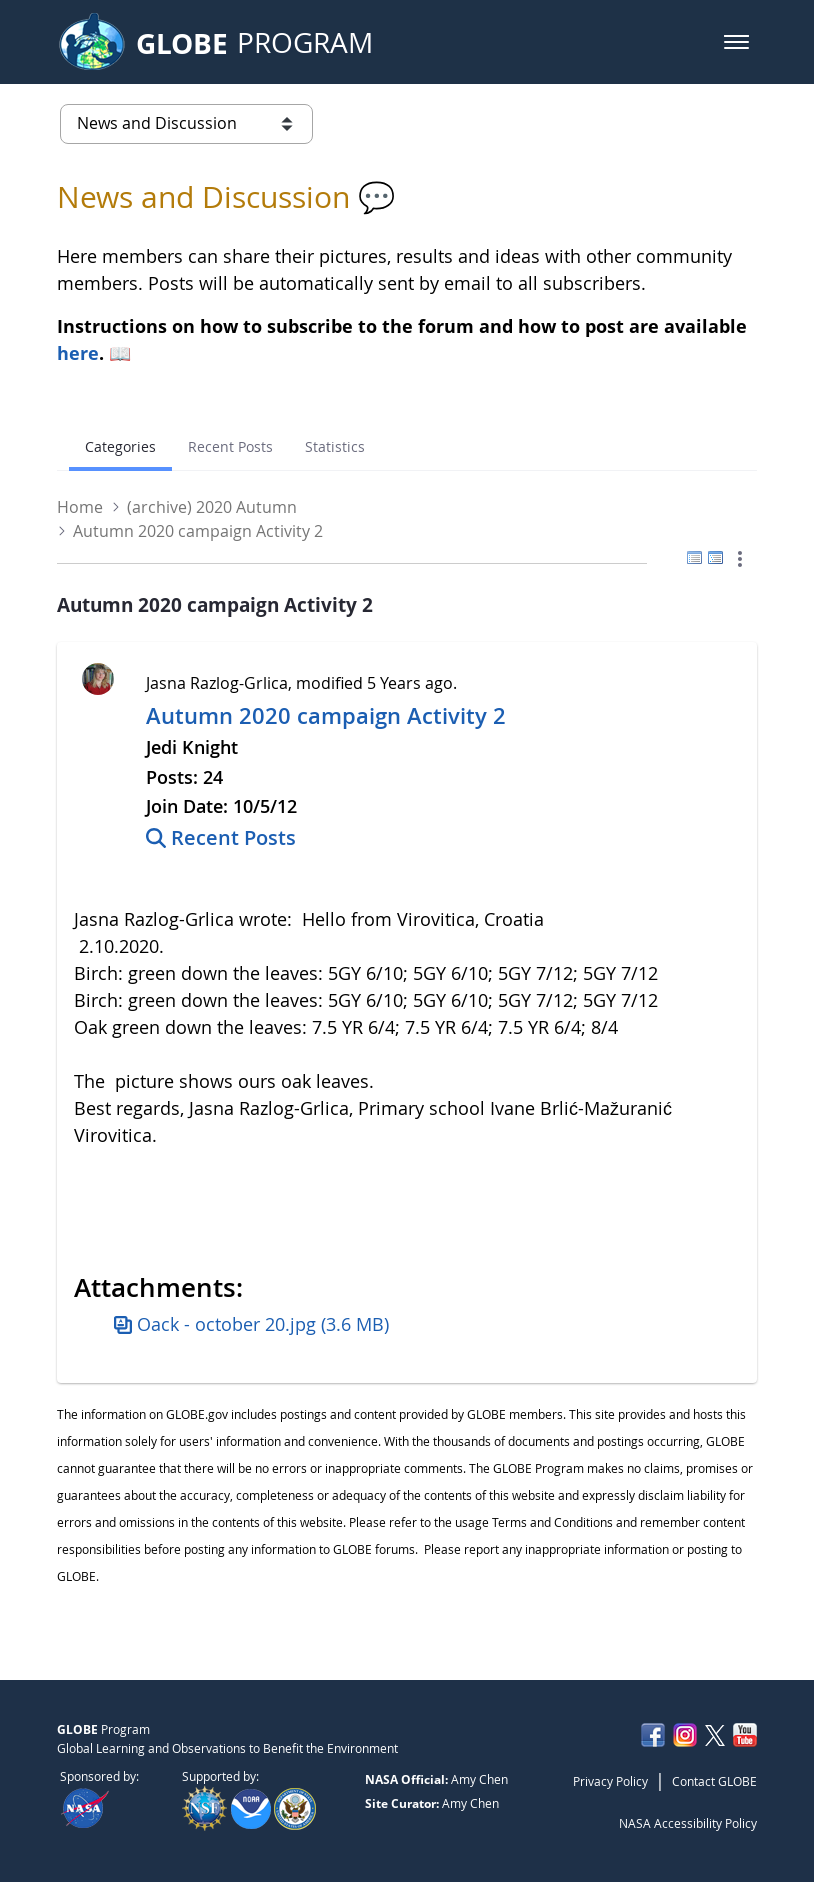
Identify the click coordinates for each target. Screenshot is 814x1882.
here (78, 353)
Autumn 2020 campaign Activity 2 (326, 716)
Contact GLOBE (714, 1781)
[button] (736, 42)
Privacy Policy (610, 1781)
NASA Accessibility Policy (688, 1823)
